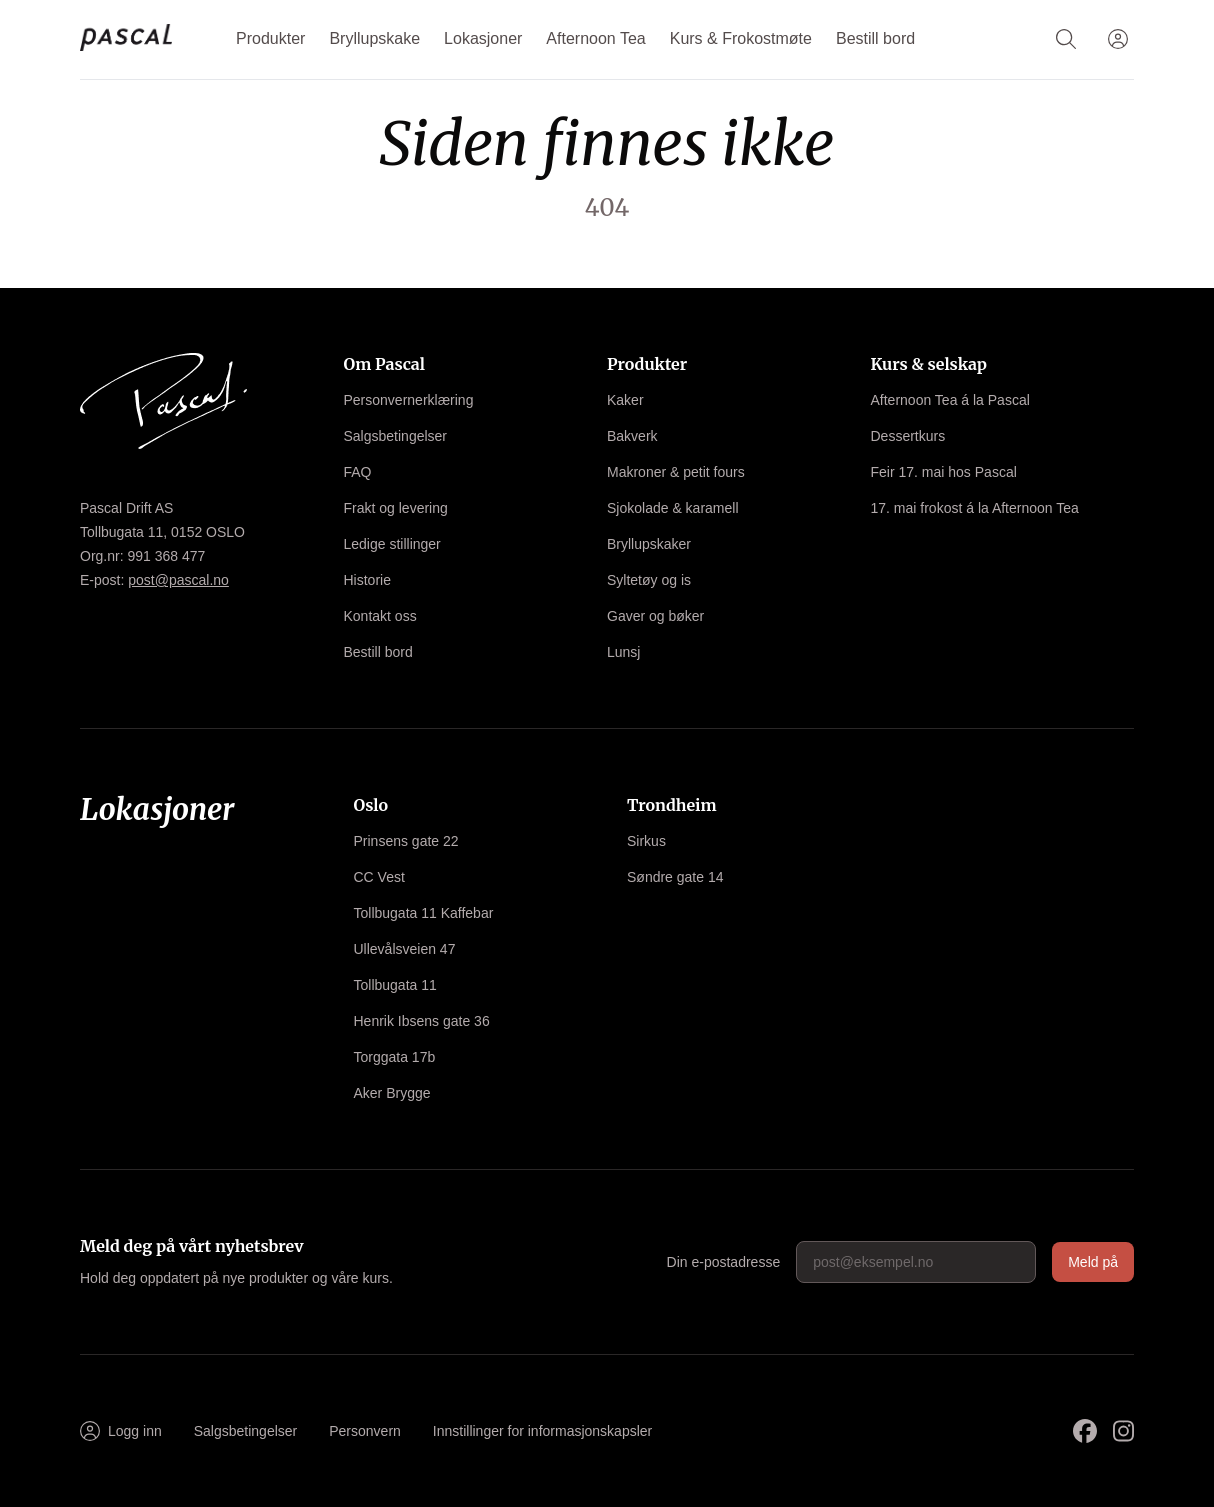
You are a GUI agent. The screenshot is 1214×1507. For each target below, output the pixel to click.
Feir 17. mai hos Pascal (944, 472)
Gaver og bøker (655, 616)
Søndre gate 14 (675, 877)
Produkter (270, 38)
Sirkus (646, 841)
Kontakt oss (380, 616)
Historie (367, 580)
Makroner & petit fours (676, 472)
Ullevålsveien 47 (405, 949)
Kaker (625, 400)
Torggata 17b (395, 1057)
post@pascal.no (178, 580)
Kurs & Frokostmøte (741, 38)
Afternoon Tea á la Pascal (950, 400)
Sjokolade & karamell (673, 508)
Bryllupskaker (649, 544)
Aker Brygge (392, 1093)
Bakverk (632, 436)
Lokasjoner (483, 38)
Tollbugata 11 (395, 985)
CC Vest (379, 877)
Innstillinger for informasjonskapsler (542, 1431)
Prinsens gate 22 (406, 841)
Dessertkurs (908, 436)
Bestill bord (875, 38)
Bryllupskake (374, 38)
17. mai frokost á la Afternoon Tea (975, 508)
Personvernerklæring (409, 400)
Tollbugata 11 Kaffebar (424, 913)
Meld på (1093, 1262)
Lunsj (623, 652)
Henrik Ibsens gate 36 (422, 1021)
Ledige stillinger (392, 544)
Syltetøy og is (649, 580)
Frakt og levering (396, 508)
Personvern (365, 1431)
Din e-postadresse (724, 1262)
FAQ (358, 472)
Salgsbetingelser (396, 436)
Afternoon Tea (595, 38)
